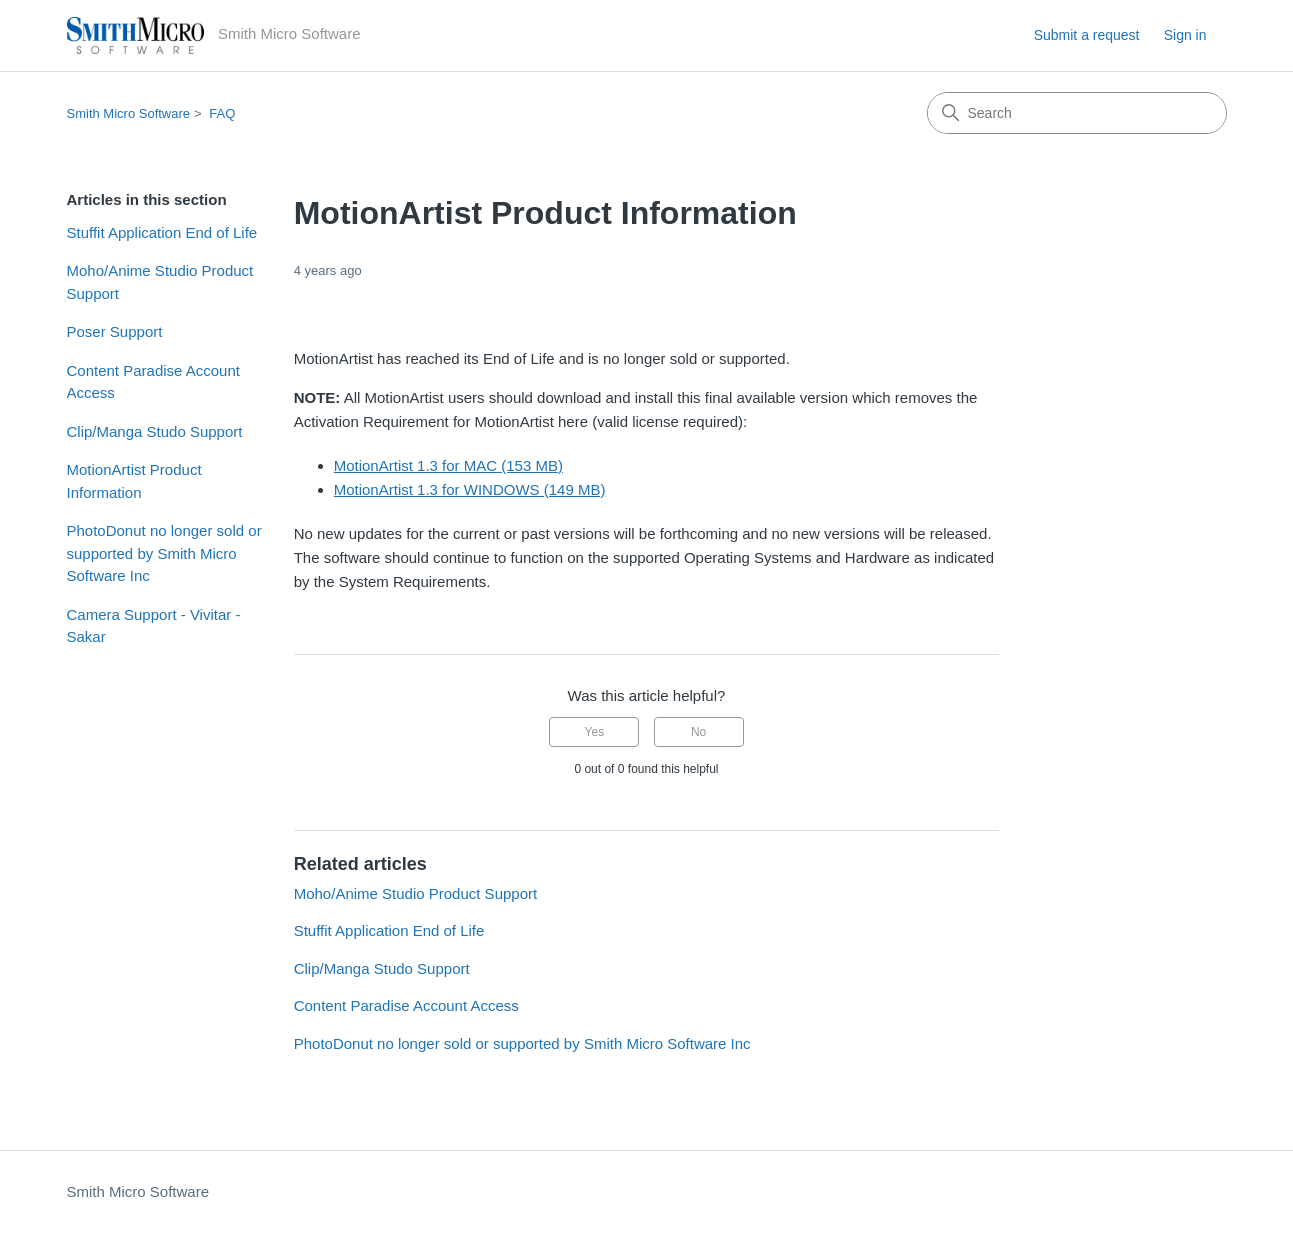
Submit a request (1087, 35)
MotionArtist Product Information (134, 481)
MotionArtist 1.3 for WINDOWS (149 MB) (470, 489)
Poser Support (115, 331)
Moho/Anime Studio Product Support (160, 282)
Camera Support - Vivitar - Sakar (154, 626)
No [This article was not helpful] (698, 732)
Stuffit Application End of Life (162, 232)
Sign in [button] (1185, 35)
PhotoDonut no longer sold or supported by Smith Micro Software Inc (164, 553)
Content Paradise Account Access (153, 382)
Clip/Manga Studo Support (155, 431)
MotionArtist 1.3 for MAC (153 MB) (448, 465)
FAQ (222, 113)
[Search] (1077, 113)
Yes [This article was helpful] (595, 732)
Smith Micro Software (129, 113)
